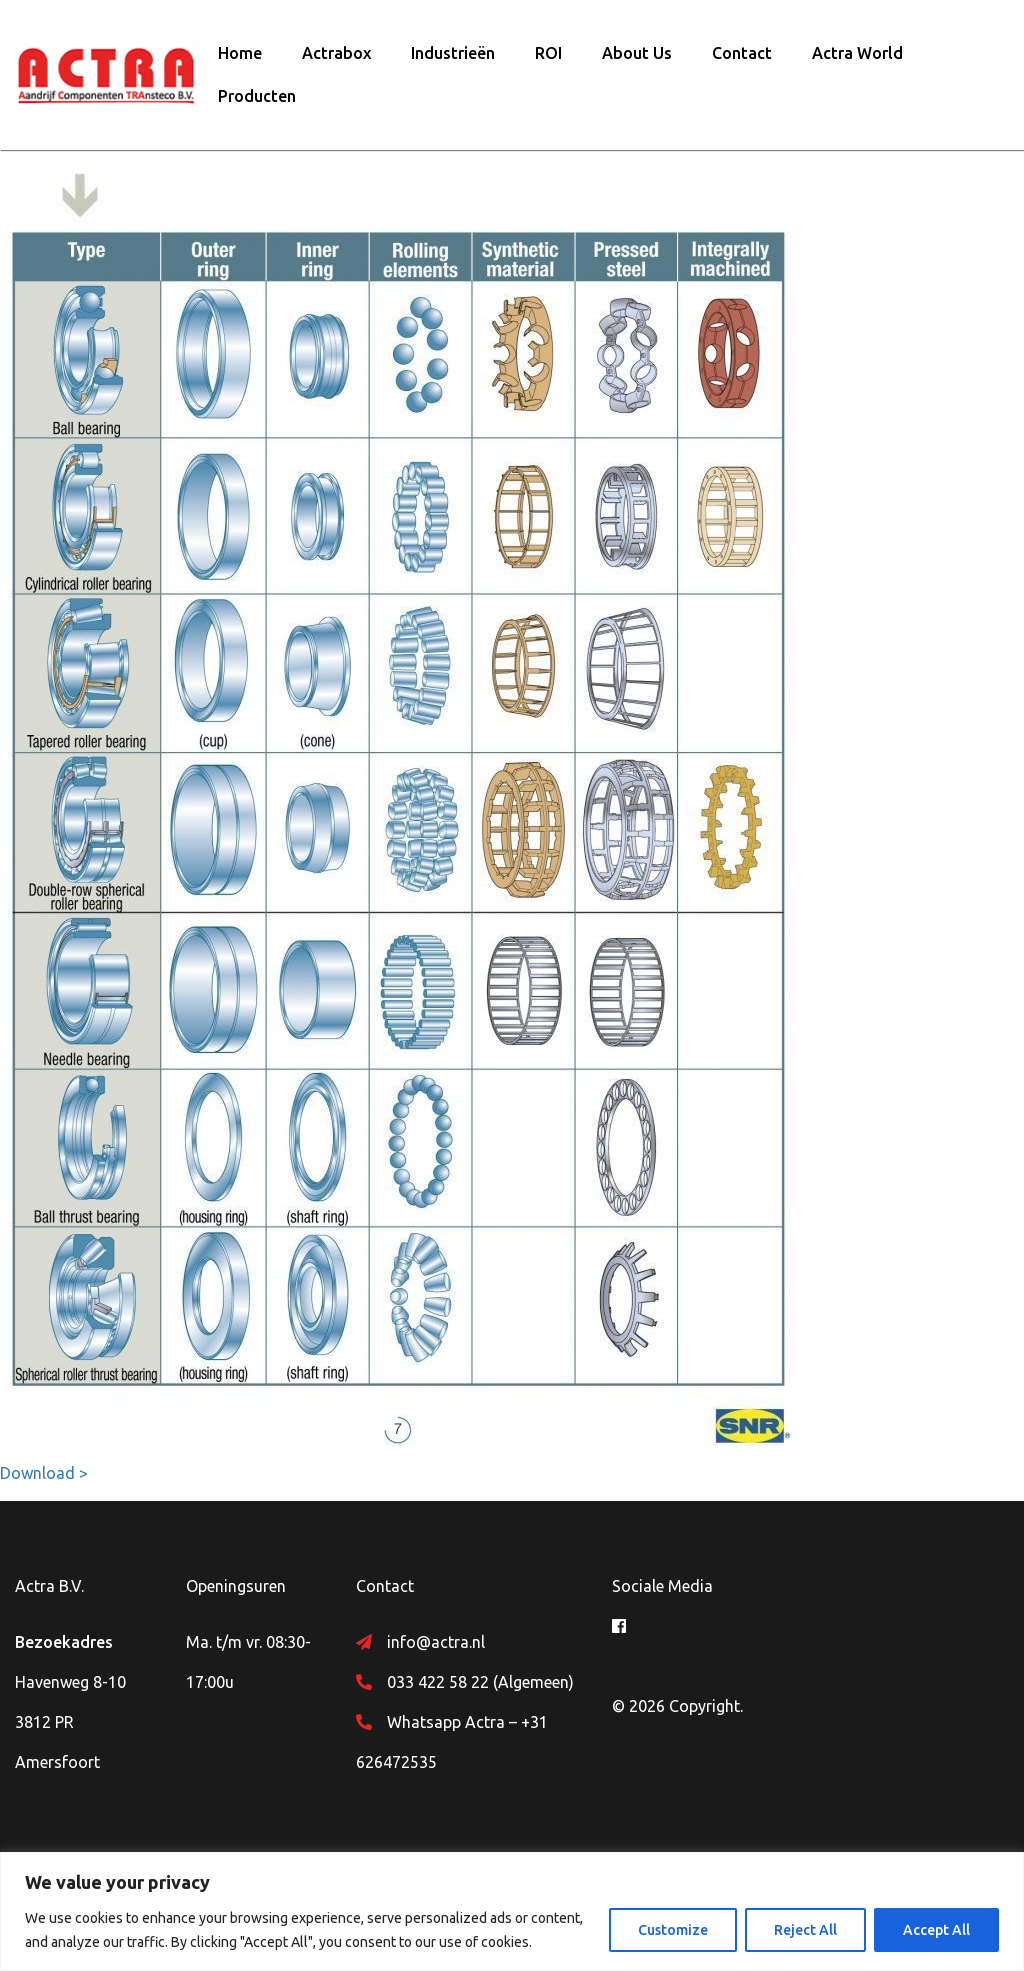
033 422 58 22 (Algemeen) (480, 1682)
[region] (512, 1911)
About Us (637, 53)
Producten (257, 96)
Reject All (805, 1930)
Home (240, 53)
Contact (742, 53)
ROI (548, 53)
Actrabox (336, 53)
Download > (44, 1473)
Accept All (936, 1930)
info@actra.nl (436, 1642)
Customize (673, 1930)
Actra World (857, 53)
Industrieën (453, 53)
